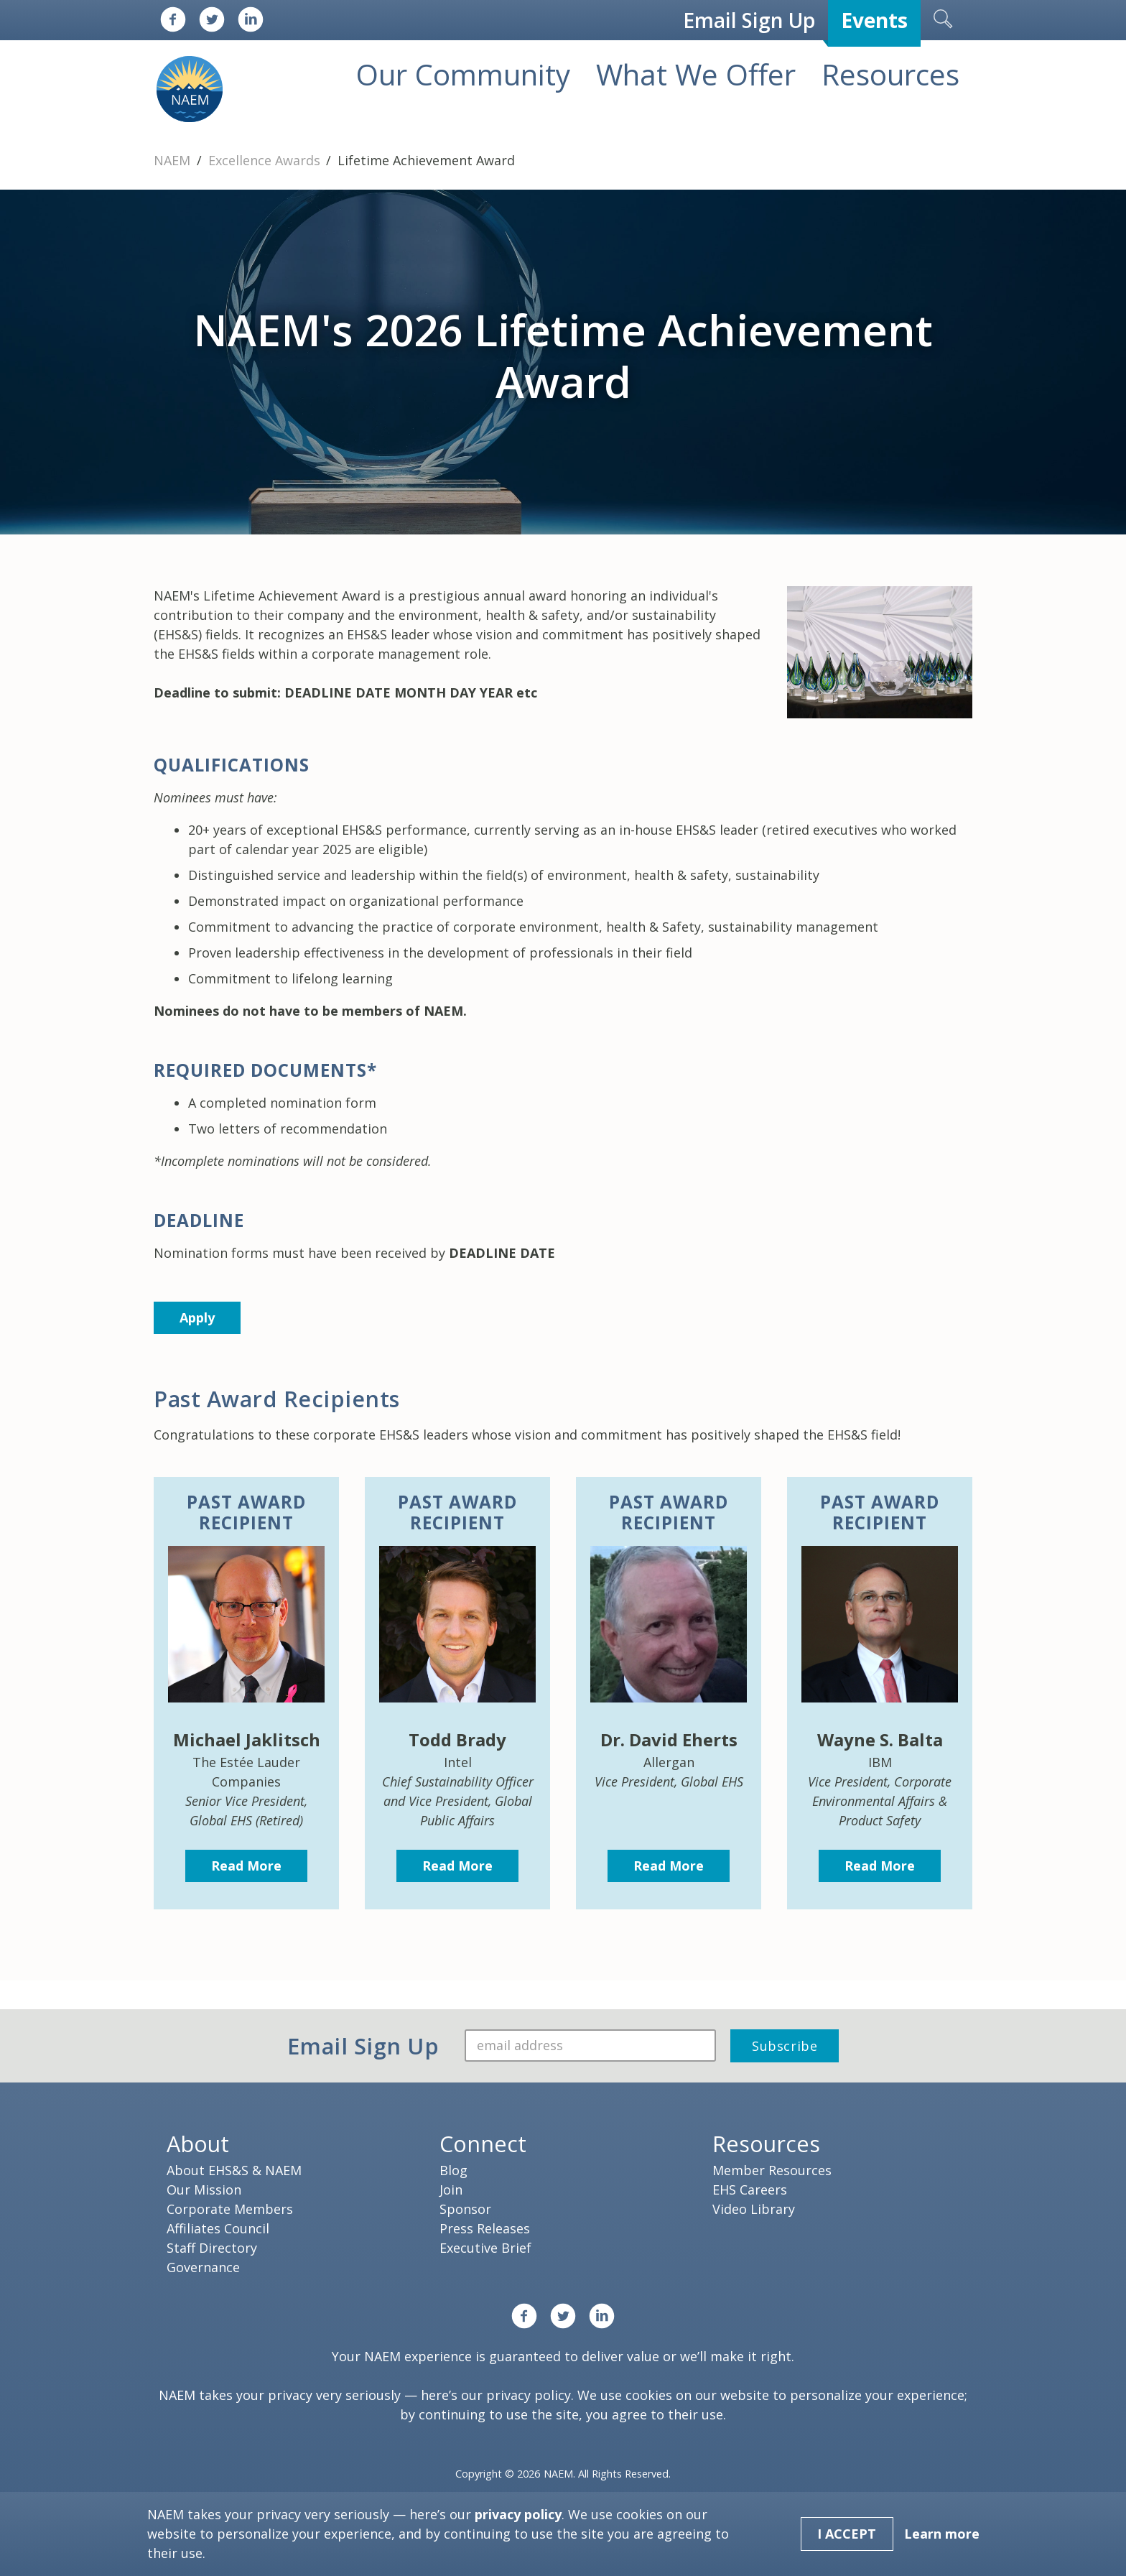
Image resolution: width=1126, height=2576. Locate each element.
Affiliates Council (218, 2228)
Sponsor (465, 2209)
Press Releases (484, 2228)
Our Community (463, 74)
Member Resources (772, 2170)
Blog (453, 2170)
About (198, 2143)
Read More (246, 1865)
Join (450, 2189)
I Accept (846, 2533)
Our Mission (204, 2189)
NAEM (174, 160)
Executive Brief (485, 2247)
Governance (203, 2267)
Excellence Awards (266, 160)
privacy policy (528, 2395)
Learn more (942, 2533)
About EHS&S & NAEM (234, 2170)
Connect (482, 2143)
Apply (197, 1317)
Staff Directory (212, 2247)
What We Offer (696, 74)
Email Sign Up (749, 20)
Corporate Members (230, 2209)
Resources (890, 74)
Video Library (753, 2209)
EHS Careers (749, 2189)
